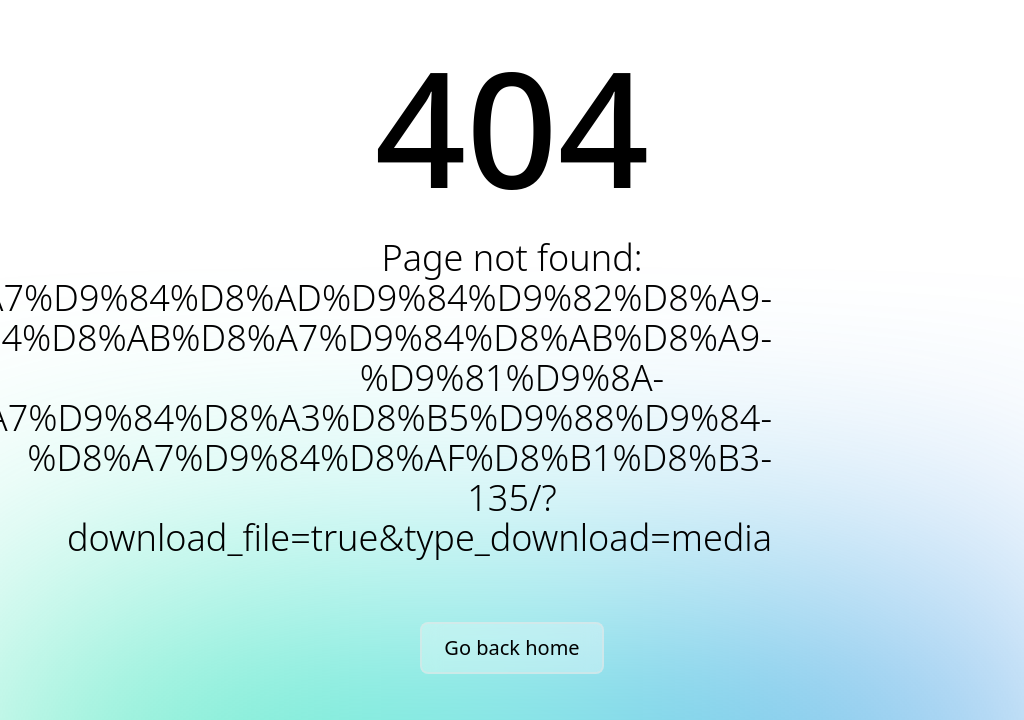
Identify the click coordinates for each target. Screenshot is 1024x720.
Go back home (511, 647)
